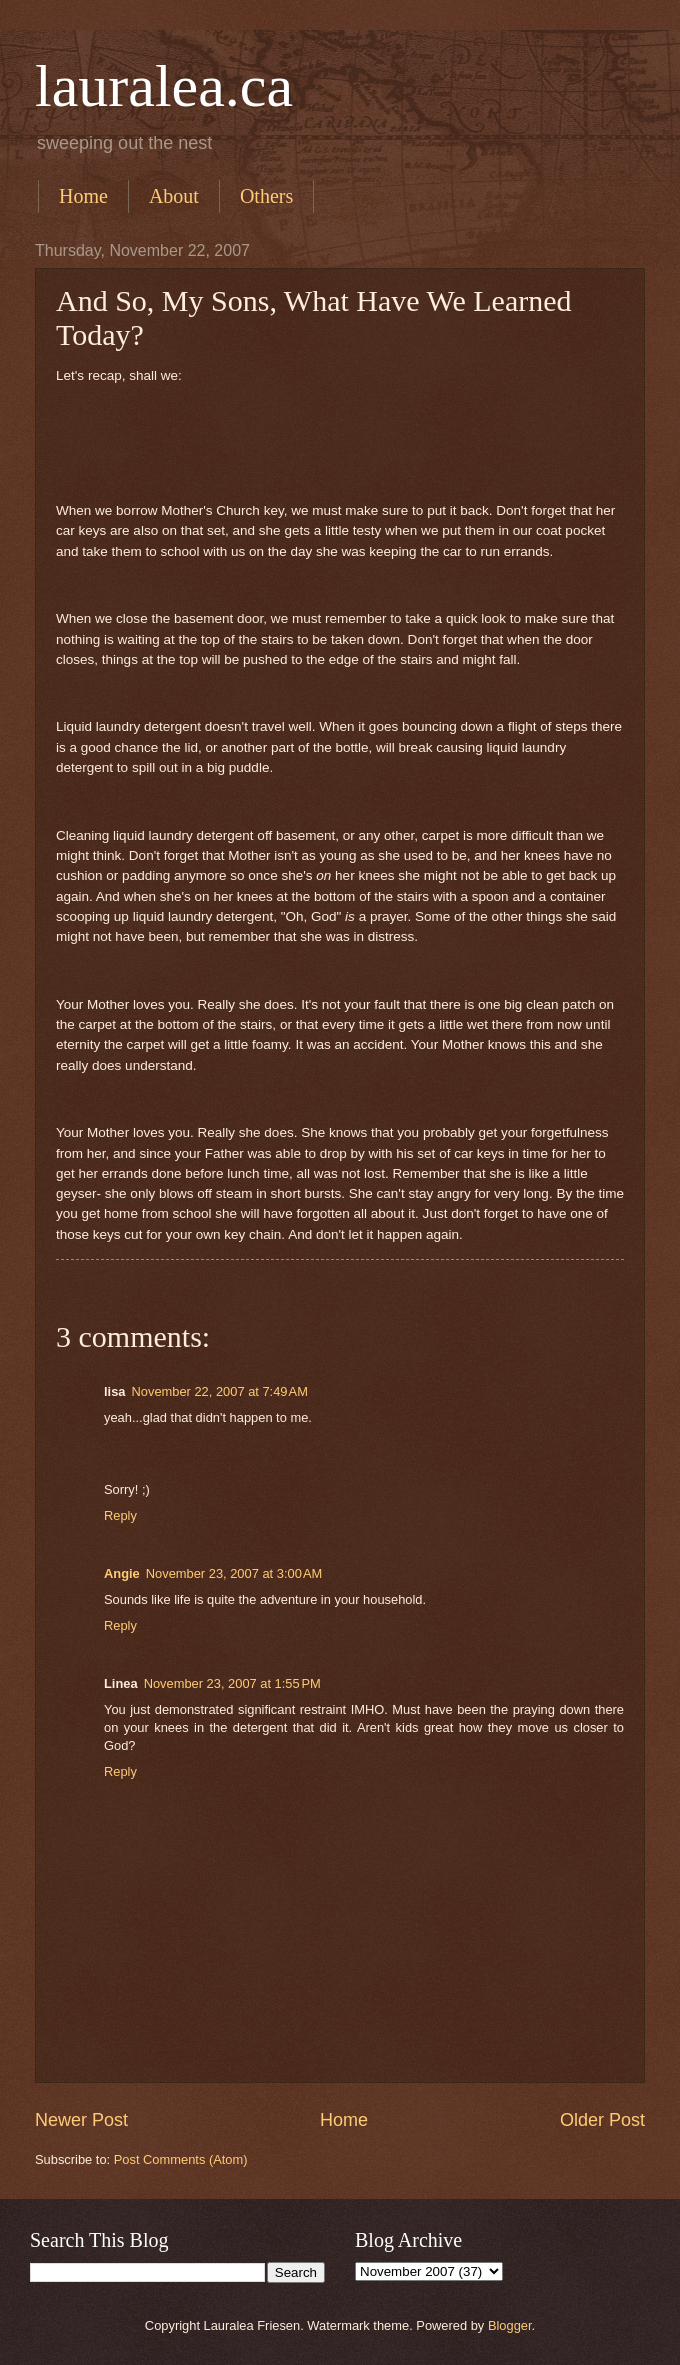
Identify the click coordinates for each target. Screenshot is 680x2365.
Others (266, 196)
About (174, 196)
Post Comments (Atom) (181, 2159)
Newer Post (81, 2120)
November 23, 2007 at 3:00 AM (234, 1573)
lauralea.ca (164, 86)
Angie (122, 1573)
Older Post (602, 2120)
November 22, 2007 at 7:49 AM (219, 1391)
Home (83, 196)
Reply (120, 1515)
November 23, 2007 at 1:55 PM (232, 1683)
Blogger (510, 2325)
